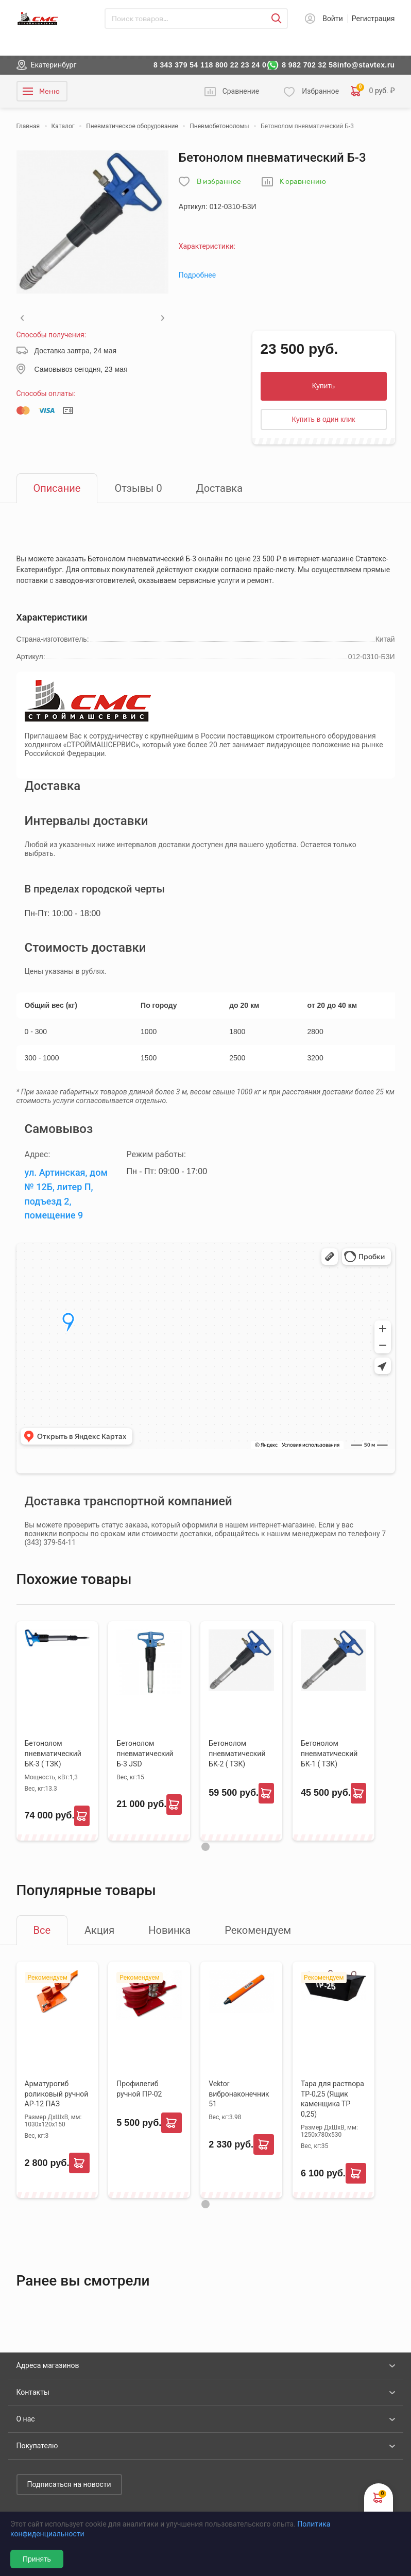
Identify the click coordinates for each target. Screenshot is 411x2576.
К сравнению (303, 181)
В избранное (219, 181)
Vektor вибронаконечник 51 (239, 2094)
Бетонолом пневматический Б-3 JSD (144, 1753)
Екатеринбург (54, 65)
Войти (332, 18)
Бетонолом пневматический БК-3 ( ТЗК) (53, 1753)
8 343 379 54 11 (181, 65)
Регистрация (373, 18)
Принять (37, 2559)
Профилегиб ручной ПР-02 (139, 2089)
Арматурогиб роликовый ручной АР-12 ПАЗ (57, 2094)
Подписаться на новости (69, 2484)
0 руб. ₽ (373, 91)
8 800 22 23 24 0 (237, 65)
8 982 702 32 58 (309, 65)
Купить (323, 386)
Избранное (320, 91)
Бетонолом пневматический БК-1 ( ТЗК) (329, 1753)
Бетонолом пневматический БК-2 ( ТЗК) (237, 1753)
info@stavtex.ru (366, 65)
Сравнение (241, 91)
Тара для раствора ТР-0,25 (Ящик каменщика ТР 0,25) (332, 2099)
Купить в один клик (323, 419)
